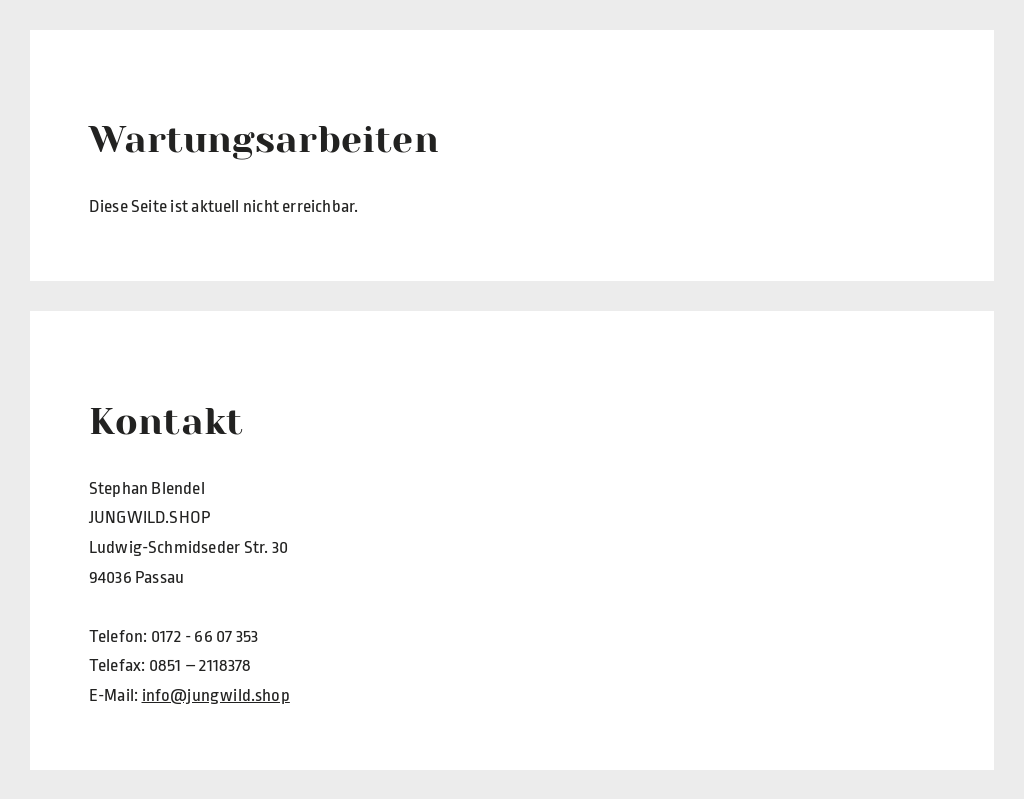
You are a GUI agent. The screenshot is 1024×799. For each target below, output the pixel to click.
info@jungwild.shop (216, 695)
